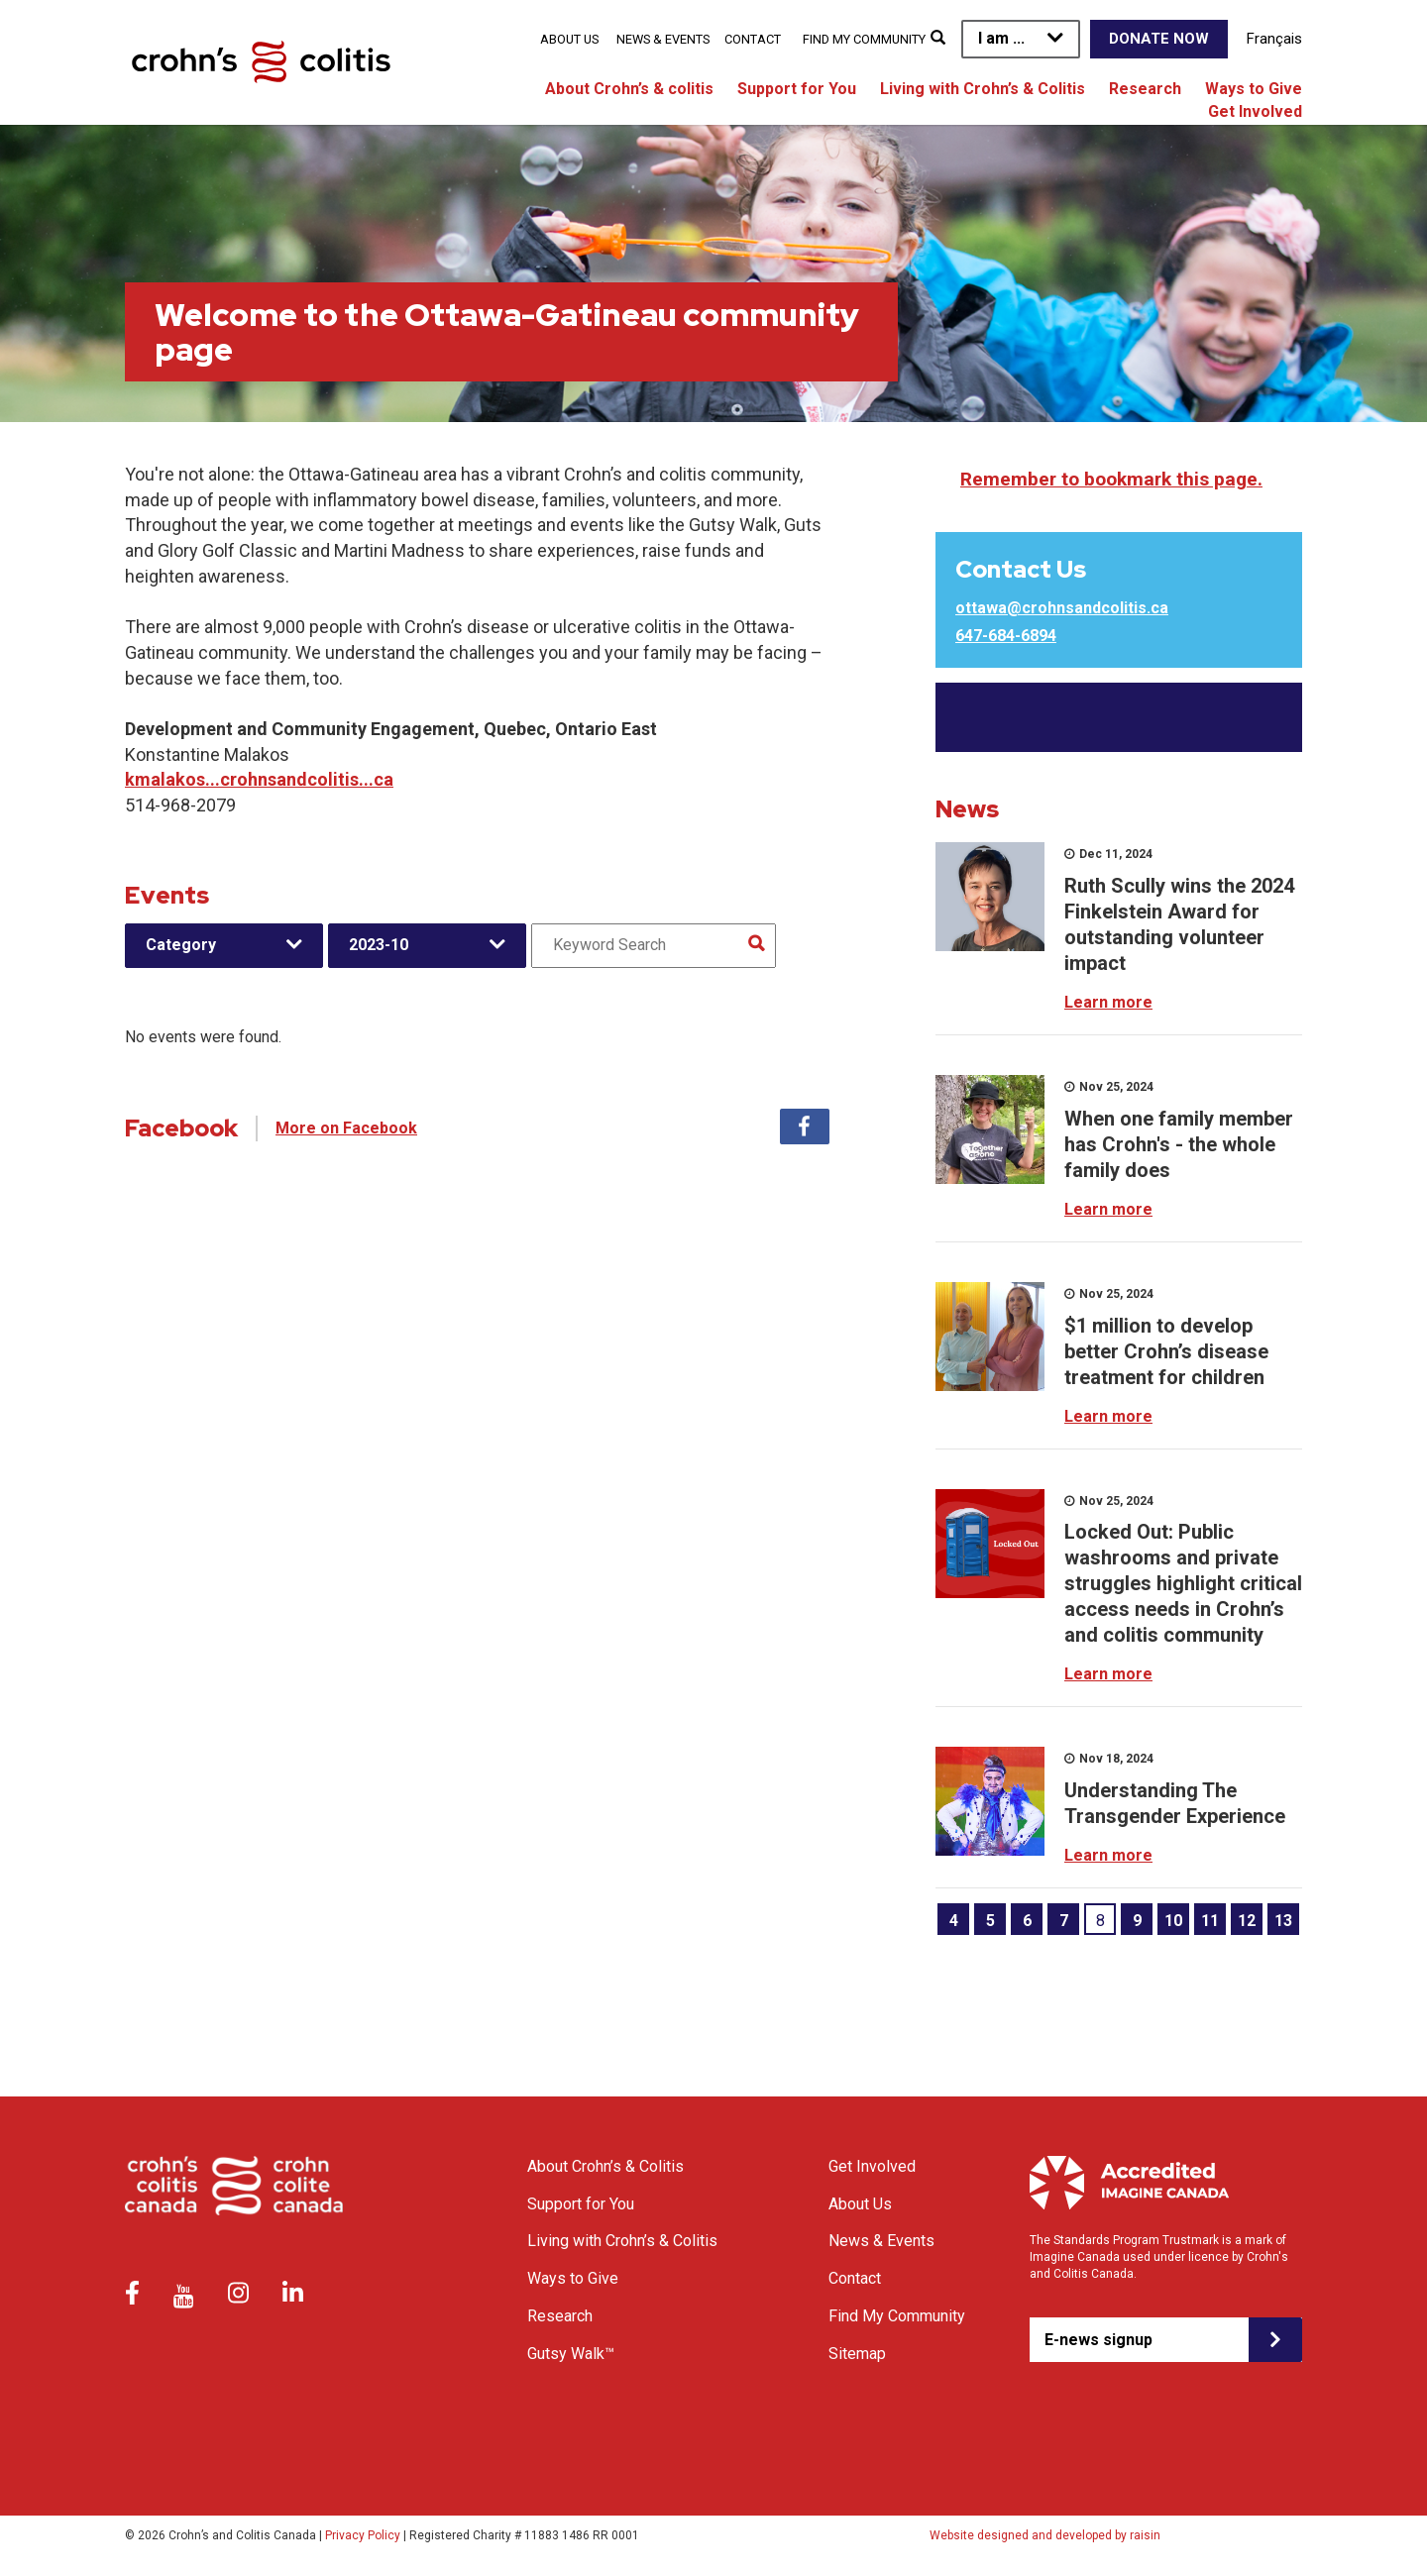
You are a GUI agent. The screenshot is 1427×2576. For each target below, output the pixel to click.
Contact (752, 39)
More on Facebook (346, 1128)
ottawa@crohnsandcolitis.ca (1061, 607)
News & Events (663, 39)
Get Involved (1255, 111)
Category (181, 944)
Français (1274, 39)
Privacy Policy (362, 2535)
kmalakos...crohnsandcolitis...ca (259, 779)
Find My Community (864, 39)
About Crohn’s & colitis (629, 88)
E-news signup (1098, 2339)
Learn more (1108, 1002)
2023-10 (378, 944)
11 (1210, 1920)
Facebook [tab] (804, 1126)
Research (1145, 88)
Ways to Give (1253, 88)
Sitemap (857, 2353)
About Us (569, 39)
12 (1247, 1920)
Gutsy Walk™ (570, 2353)
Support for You (796, 88)
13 (1283, 1920)
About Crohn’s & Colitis (605, 2166)
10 (1173, 1920)
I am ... (1001, 38)
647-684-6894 (1005, 635)
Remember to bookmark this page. (1111, 479)
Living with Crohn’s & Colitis (982, 88)
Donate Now (1159, 39)
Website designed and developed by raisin (1045, 2535)
